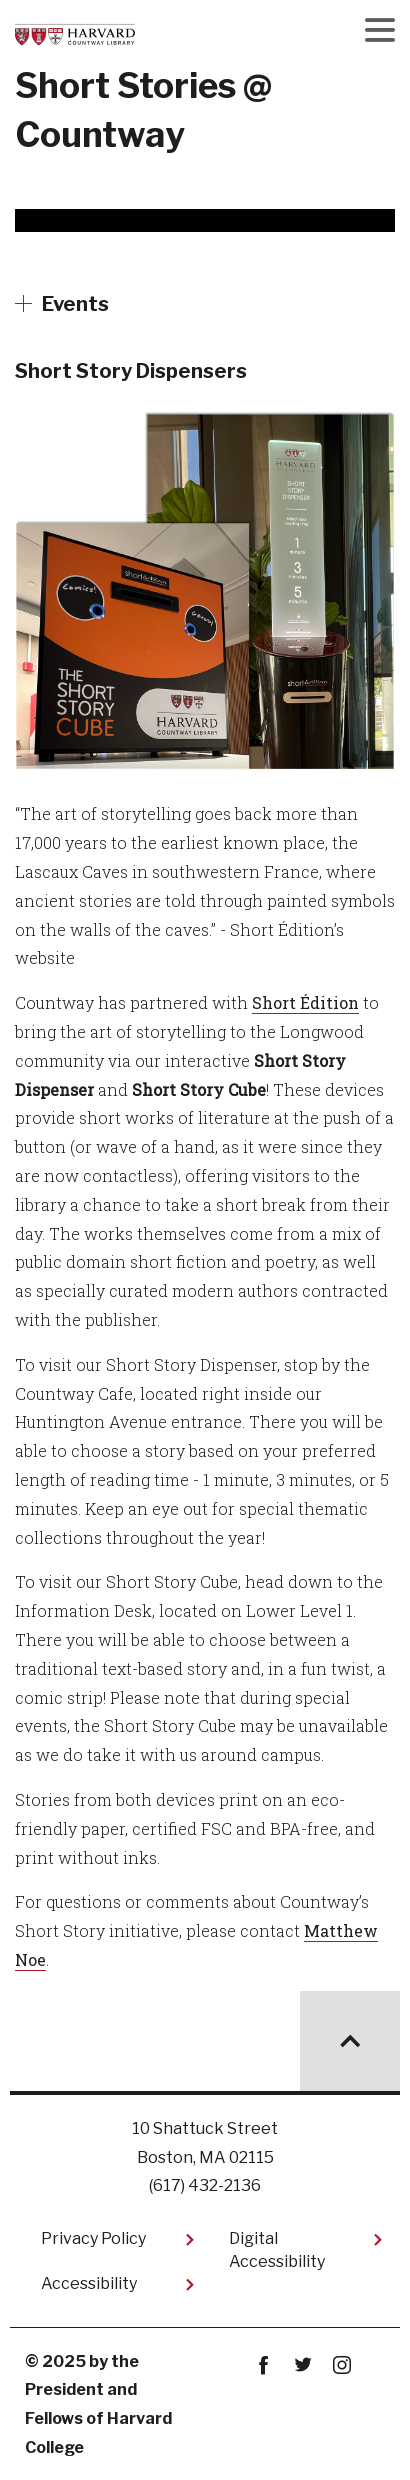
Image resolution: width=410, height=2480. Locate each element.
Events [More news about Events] (75, 304)
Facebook (263, 2365)
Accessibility (89, 2283)
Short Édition (305, 1002)
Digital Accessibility (277, 2249)
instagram (341, 2365)
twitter (302, 2365)
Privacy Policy (93, 2238)
